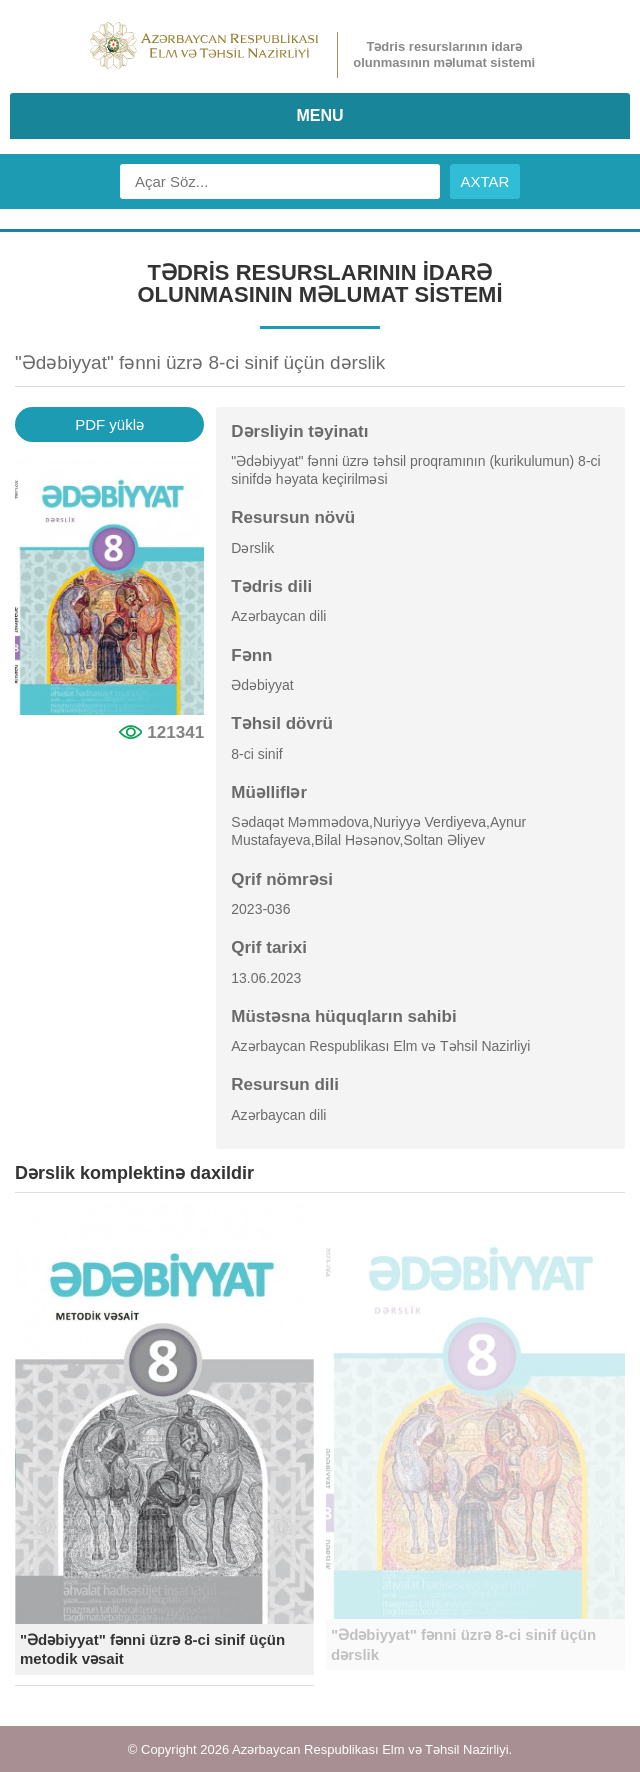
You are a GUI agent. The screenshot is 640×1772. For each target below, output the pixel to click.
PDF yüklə (109, 424)
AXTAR (485, 181)
